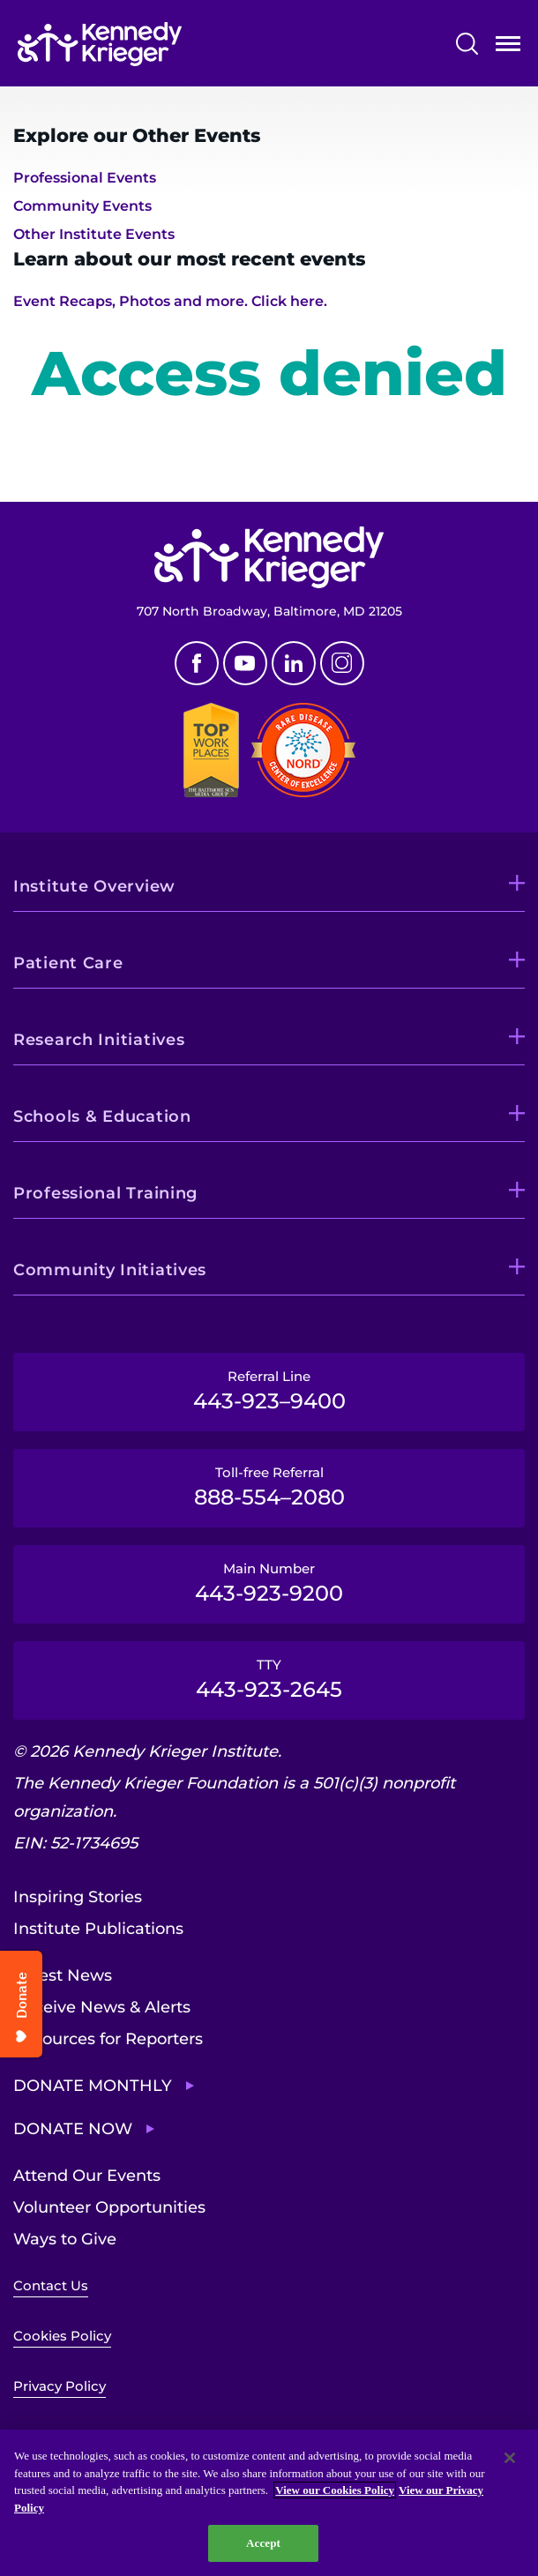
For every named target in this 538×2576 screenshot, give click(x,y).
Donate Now (72, 2129)
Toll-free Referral (269, 1487)
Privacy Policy (59, 2386)
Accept (263, 2543)
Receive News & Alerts (102, 2007)
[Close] (509, 2457)
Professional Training (105, 1193)
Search (467, 44)
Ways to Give (64, 2239)
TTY (269, 1679)
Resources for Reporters (108, 2039)
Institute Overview (94, 886)
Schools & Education (102, 1116)
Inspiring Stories (77, 1897)
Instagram (342, 663)
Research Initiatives (98, 1039)
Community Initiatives (109, 1270)
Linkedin (294, 663)
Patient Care (68, 963)
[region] (269, 2503)
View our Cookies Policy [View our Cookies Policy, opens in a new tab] (334, 2490)
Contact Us (50, 2285)
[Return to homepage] (100, 44)
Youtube (245, 663)
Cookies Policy (62, 2335)
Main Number (269, 1583)
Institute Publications (98, 1928)
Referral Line (269, 1391)
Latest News (62, 1975)
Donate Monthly (92, 2085)
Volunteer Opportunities (109, 2207)
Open (508, 47)
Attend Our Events (87, 2175)
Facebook (197, 663)
